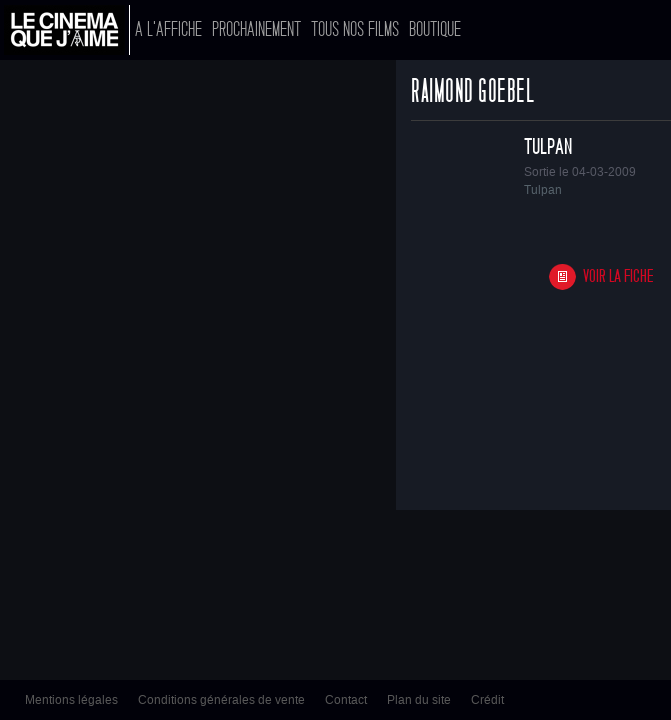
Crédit (487, 700)
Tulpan (548, 147)
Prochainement (256, 29)
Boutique (435, 29)
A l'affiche (168, 29)
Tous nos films (355, 29)
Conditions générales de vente (221, 700)
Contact (346, 700)
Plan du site (419, 700)
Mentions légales (71, 700)
